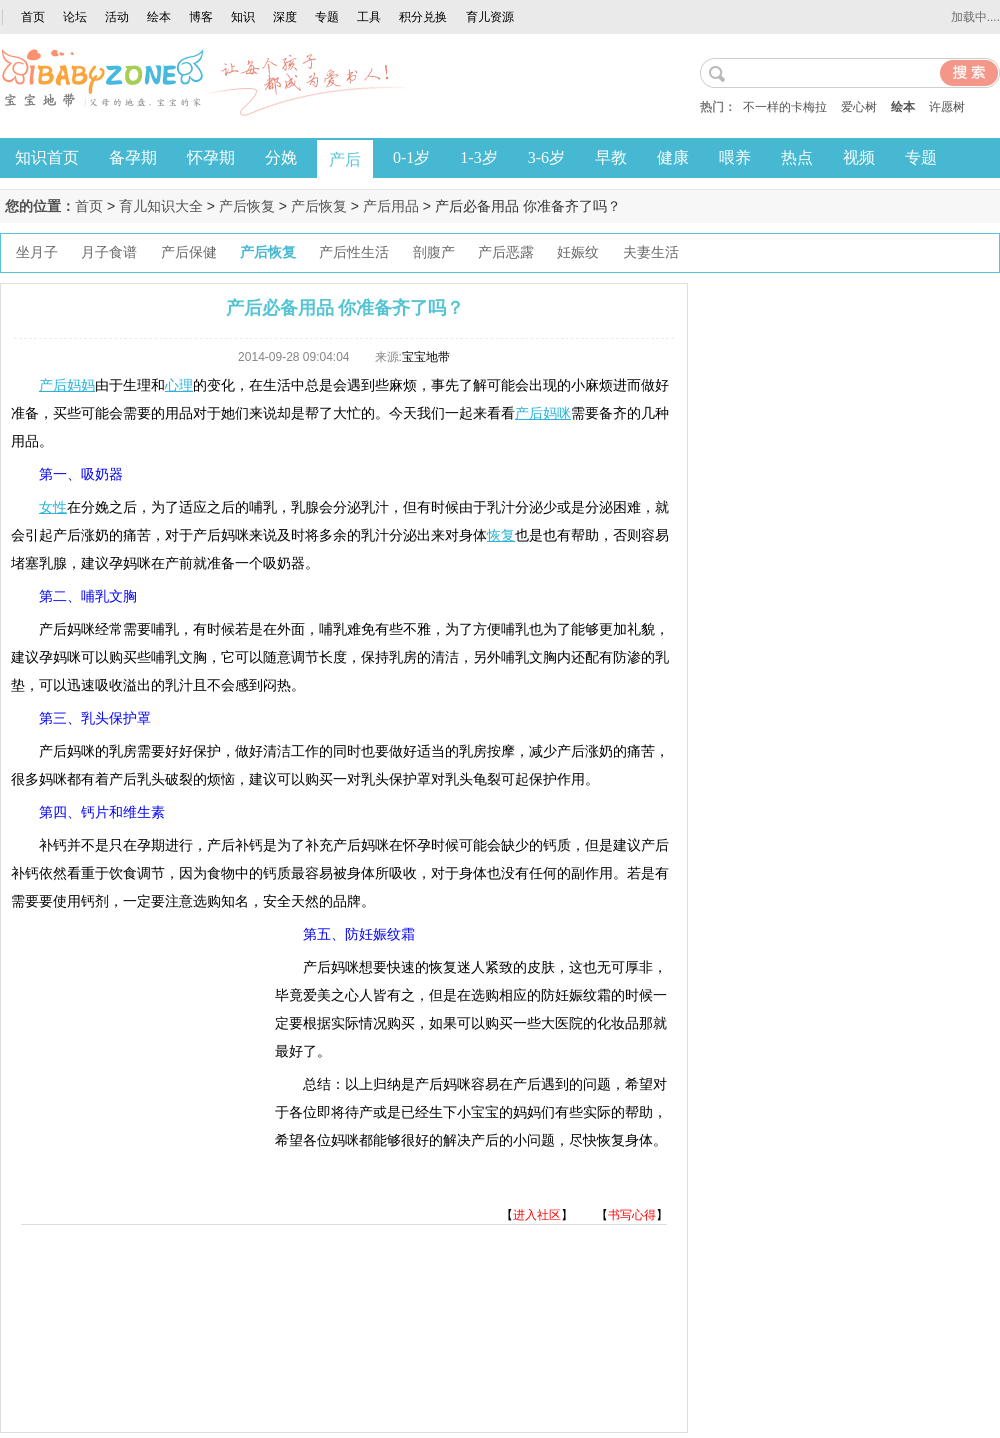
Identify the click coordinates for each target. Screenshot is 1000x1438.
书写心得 (632, 1215)
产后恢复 (247, 206)
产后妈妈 (67, 385)
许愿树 (947, 107)
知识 (243, 17)
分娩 (281, 157)
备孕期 (133, 157)
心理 (179, 385)
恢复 (501, 535)
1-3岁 (478, 157)
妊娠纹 (578, 252)
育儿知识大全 (161, 206)
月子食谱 (109, 252)
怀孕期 (211, 157)
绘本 (159, 17)
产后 (345, 159)
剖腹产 (434, 252)
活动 (117, 17)
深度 (285, 17)
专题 (327, 17)
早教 (611, 157)
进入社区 (537, 1215)
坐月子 (37, 252)
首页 (33, 17)
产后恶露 (506, 252)
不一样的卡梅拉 (785, 107)
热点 (797, 157)
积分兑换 (423, 17)
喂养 (735, 157)
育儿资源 (490, 17)
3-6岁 (546, 157)
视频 (859, 157)
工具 (369, 17)
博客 (201, 17)
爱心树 (859, 107)
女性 (53, 507)
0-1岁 (411, 157)
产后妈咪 (543, 413)
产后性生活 (354, 252)
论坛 (75, 17)
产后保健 (189, 252)
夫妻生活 (651, 252)
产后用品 (391, 206)
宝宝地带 (426, 357)
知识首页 (47, 157)
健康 (673, 157)
